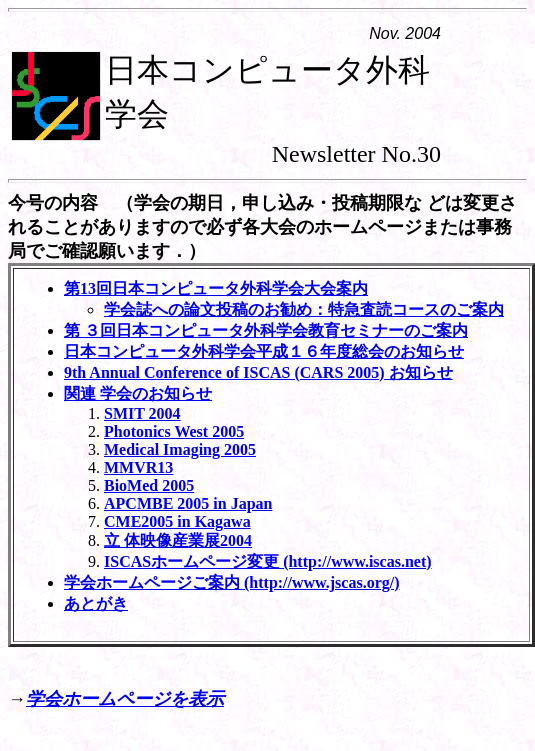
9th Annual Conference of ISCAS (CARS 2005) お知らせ (258, 372)
